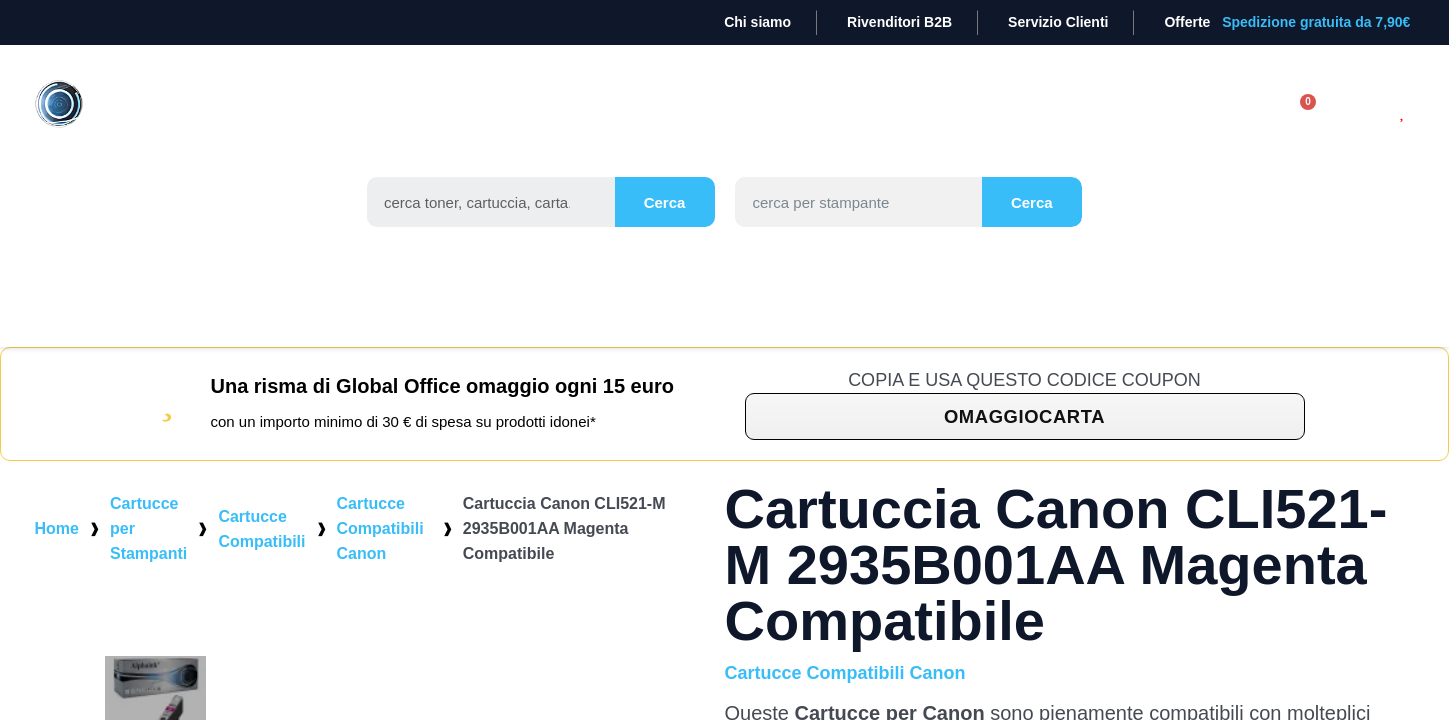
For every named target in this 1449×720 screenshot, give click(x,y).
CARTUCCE (463, 112)
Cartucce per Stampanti (148, 553)
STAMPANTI (798, 112)
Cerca (664, 227)
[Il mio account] (1232, 136)
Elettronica (1082, 112)
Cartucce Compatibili (261, 554)
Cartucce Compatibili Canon (380, 553)
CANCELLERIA (936, 112)
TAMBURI (583, 112)
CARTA (685, 112)
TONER (353, 112)
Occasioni (731, 158)
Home (57, 553)
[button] (1025, 441)
